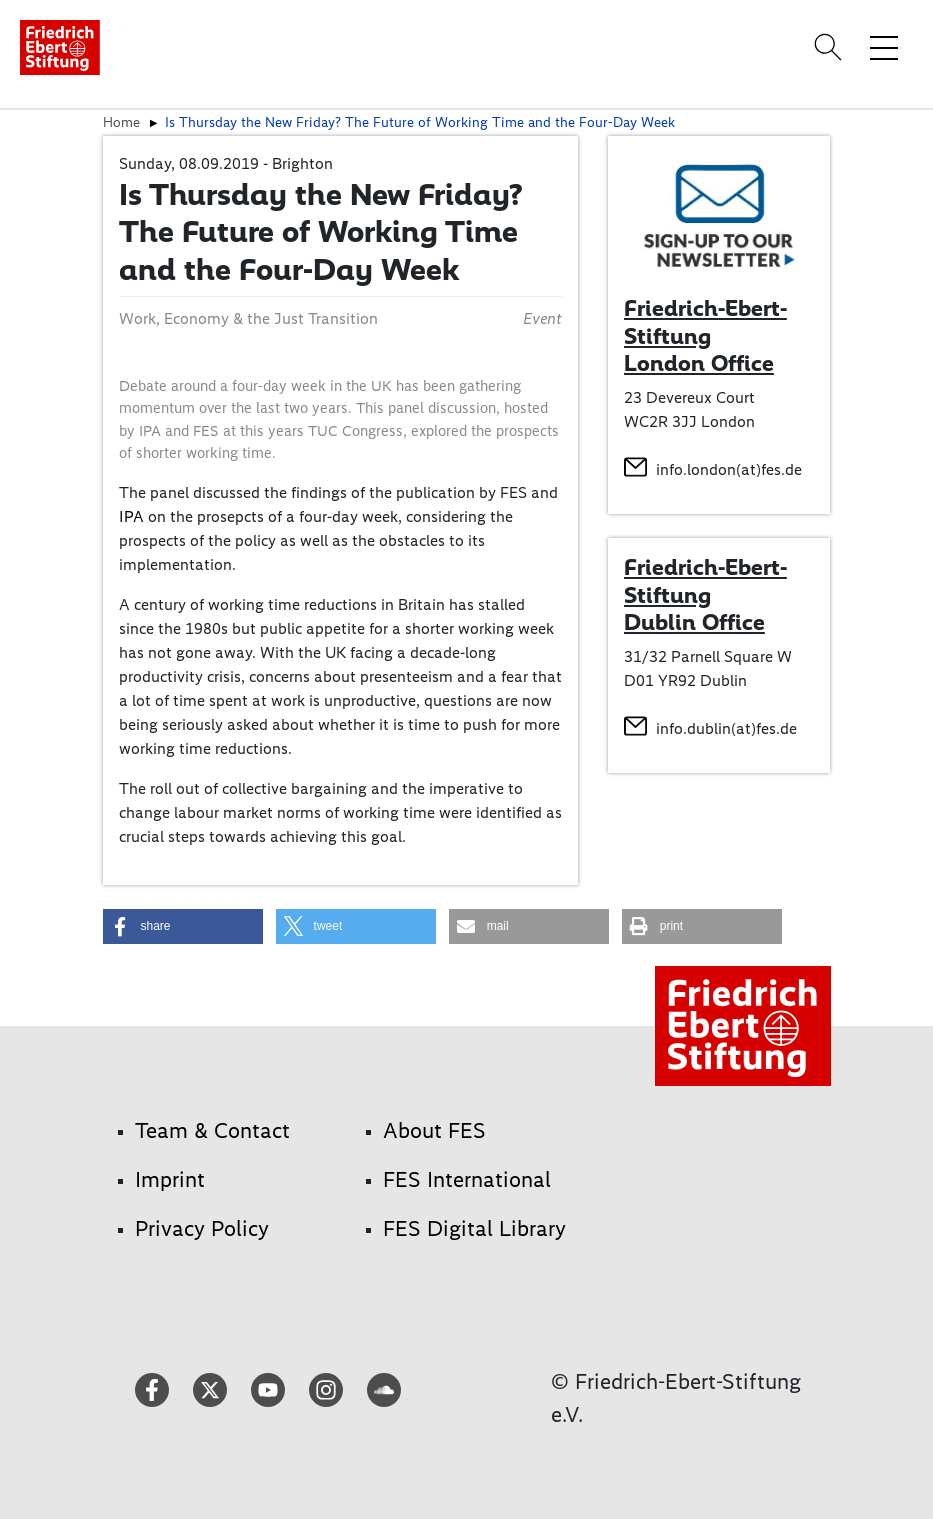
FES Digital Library (474, 1228)
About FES (434, 1130)
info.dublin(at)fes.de (726, 728)
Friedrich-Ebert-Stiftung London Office (705, 335)
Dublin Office (694, 622)
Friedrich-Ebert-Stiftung (705, 581)
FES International (467, 1179)
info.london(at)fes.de (729, 469)
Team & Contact (212, 1130)
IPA (131, 516)
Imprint (170, 1179)
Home (121, 122)
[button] (183, 926)
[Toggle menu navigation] (884, 47)
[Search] (831, 47)
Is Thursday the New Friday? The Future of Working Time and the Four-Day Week (420, 122)
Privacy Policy (202, 1228)
